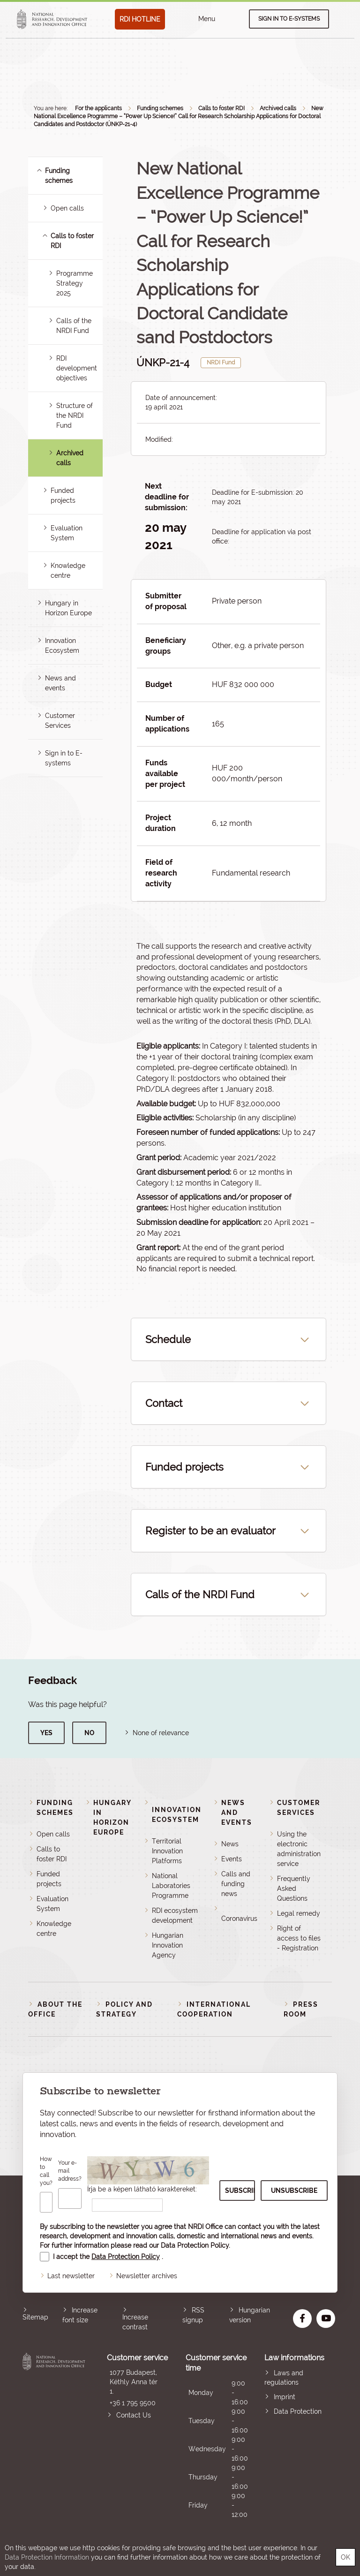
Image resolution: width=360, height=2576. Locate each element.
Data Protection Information (47, 2557)
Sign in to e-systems (289, 18)
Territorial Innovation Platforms (167, 1851)
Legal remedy (298, 1913)
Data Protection (298, 2411)
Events (231, 1859)
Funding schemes (160, 108)
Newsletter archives (146, 2276)
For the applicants (98, 108)
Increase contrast (135, 2322)
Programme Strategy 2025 (74, 283)
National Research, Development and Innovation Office (53, 2436)
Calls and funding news (235, 1883)
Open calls (67, 208)
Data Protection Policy (195, 2245)
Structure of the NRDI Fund (74, 415)
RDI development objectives (76, 368)
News (230, 1844)
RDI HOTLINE (140, 19)
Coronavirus (239, 1918)
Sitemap (35, 2317)
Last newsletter (71, 2276)
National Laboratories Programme (171, 1885)
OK (345, 2557)
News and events (236, 1812)
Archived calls (278, 108)
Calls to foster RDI (221, 108)
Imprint (284, 2397)
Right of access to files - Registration (299, 1938)
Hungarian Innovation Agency (167, 1945)
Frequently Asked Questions (293, 1888)
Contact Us (133, 2415)
